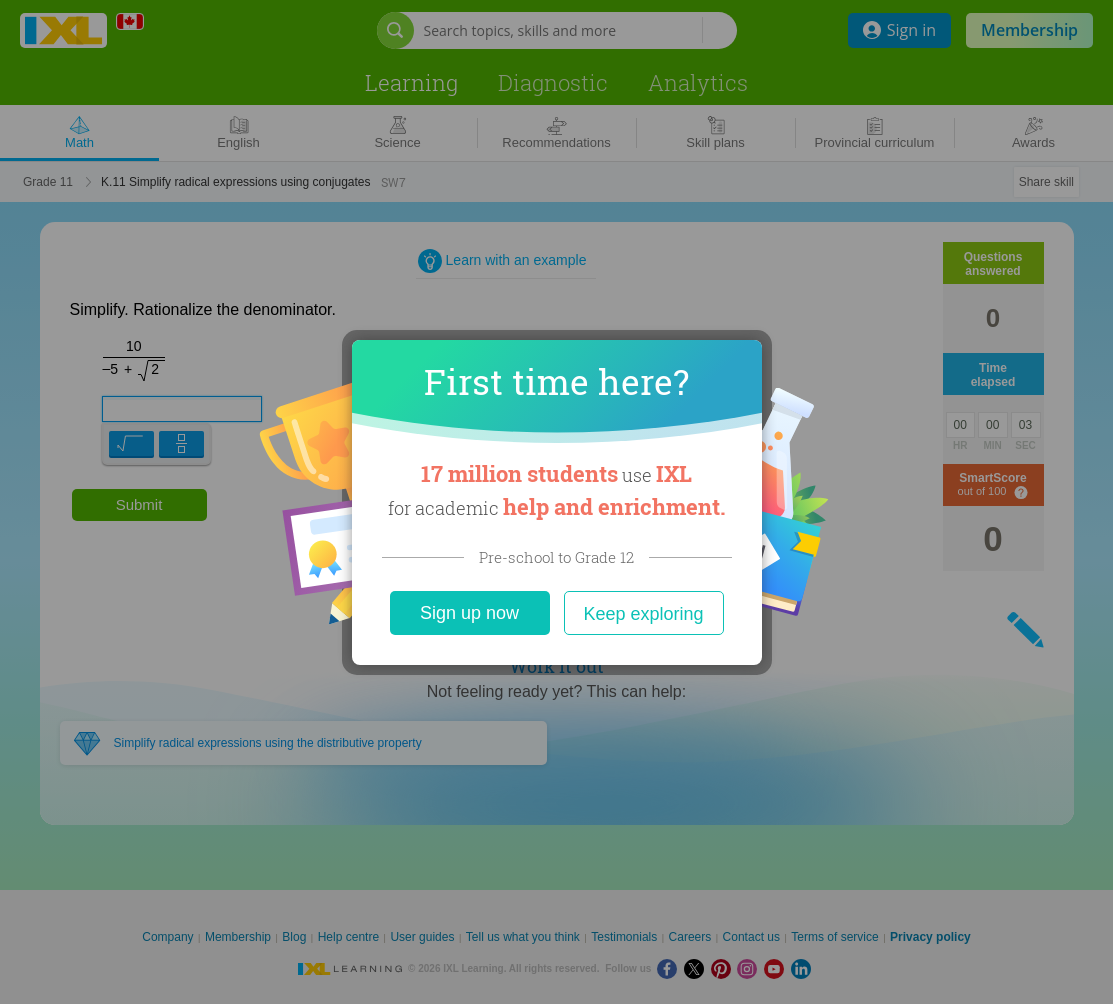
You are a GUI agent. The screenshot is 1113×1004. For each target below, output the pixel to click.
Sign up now (469, 613)
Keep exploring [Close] (643, 614)
